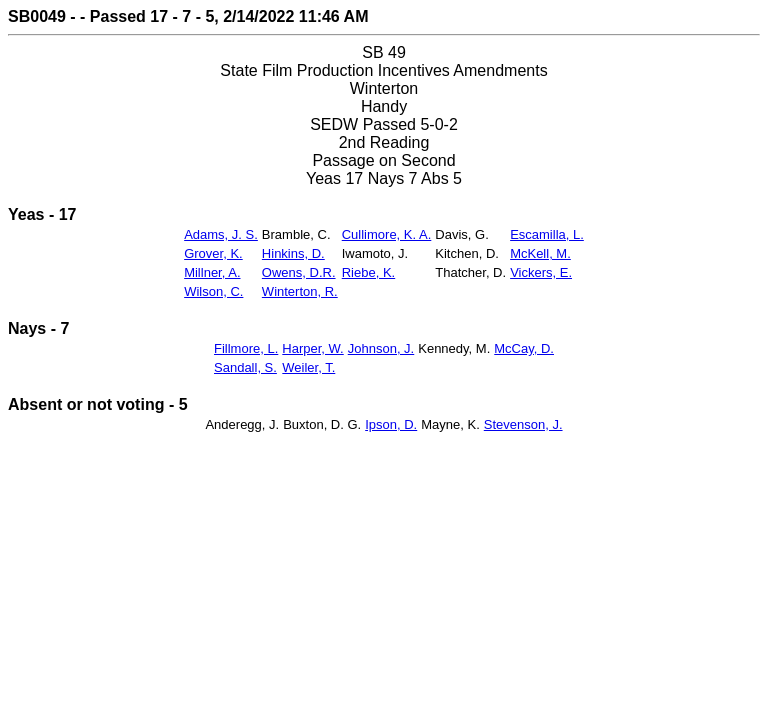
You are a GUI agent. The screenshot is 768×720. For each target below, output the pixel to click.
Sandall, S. (245, 367)
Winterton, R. (300, 291)
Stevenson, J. (523, 424)
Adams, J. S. (221, 234)
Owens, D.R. (299, 272)
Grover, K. (213, 253)
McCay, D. (524, 348)
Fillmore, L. (246, 348)
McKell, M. (540, 253)
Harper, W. (312, 348)
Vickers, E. (541, 272)
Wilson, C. (213, 291)
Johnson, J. (381, 348)
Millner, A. (212, 272)
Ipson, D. (391, 424)
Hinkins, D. (293, 253)
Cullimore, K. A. (387, 234)
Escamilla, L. (547, 234)
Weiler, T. (308, 367)
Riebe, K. (368, 272)
